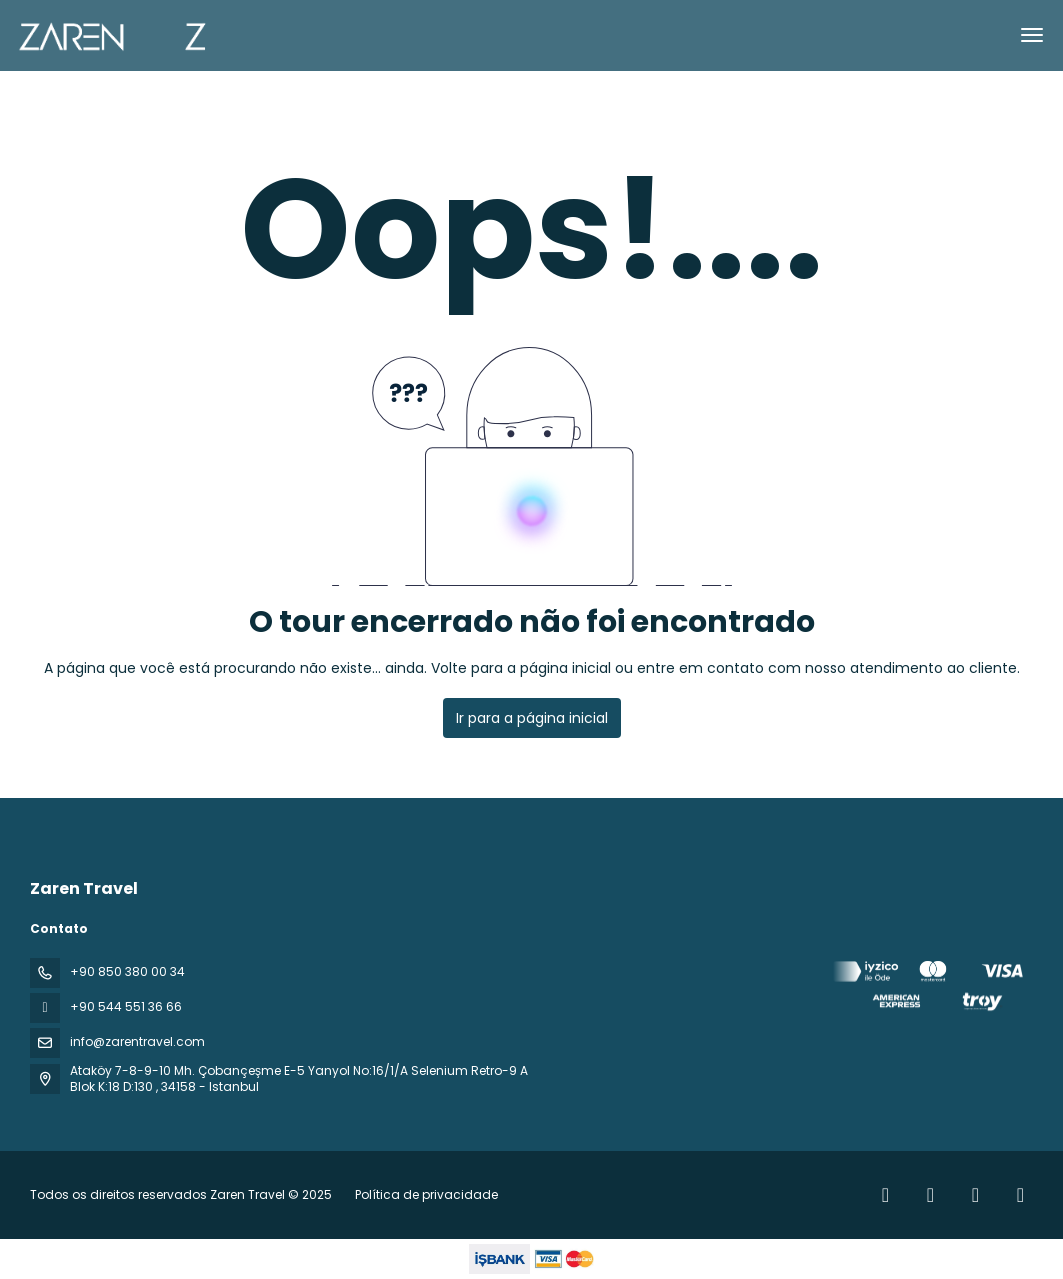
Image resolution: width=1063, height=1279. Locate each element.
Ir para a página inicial (532, 718)
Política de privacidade (426, 1194)
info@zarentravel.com (137, 1041)
